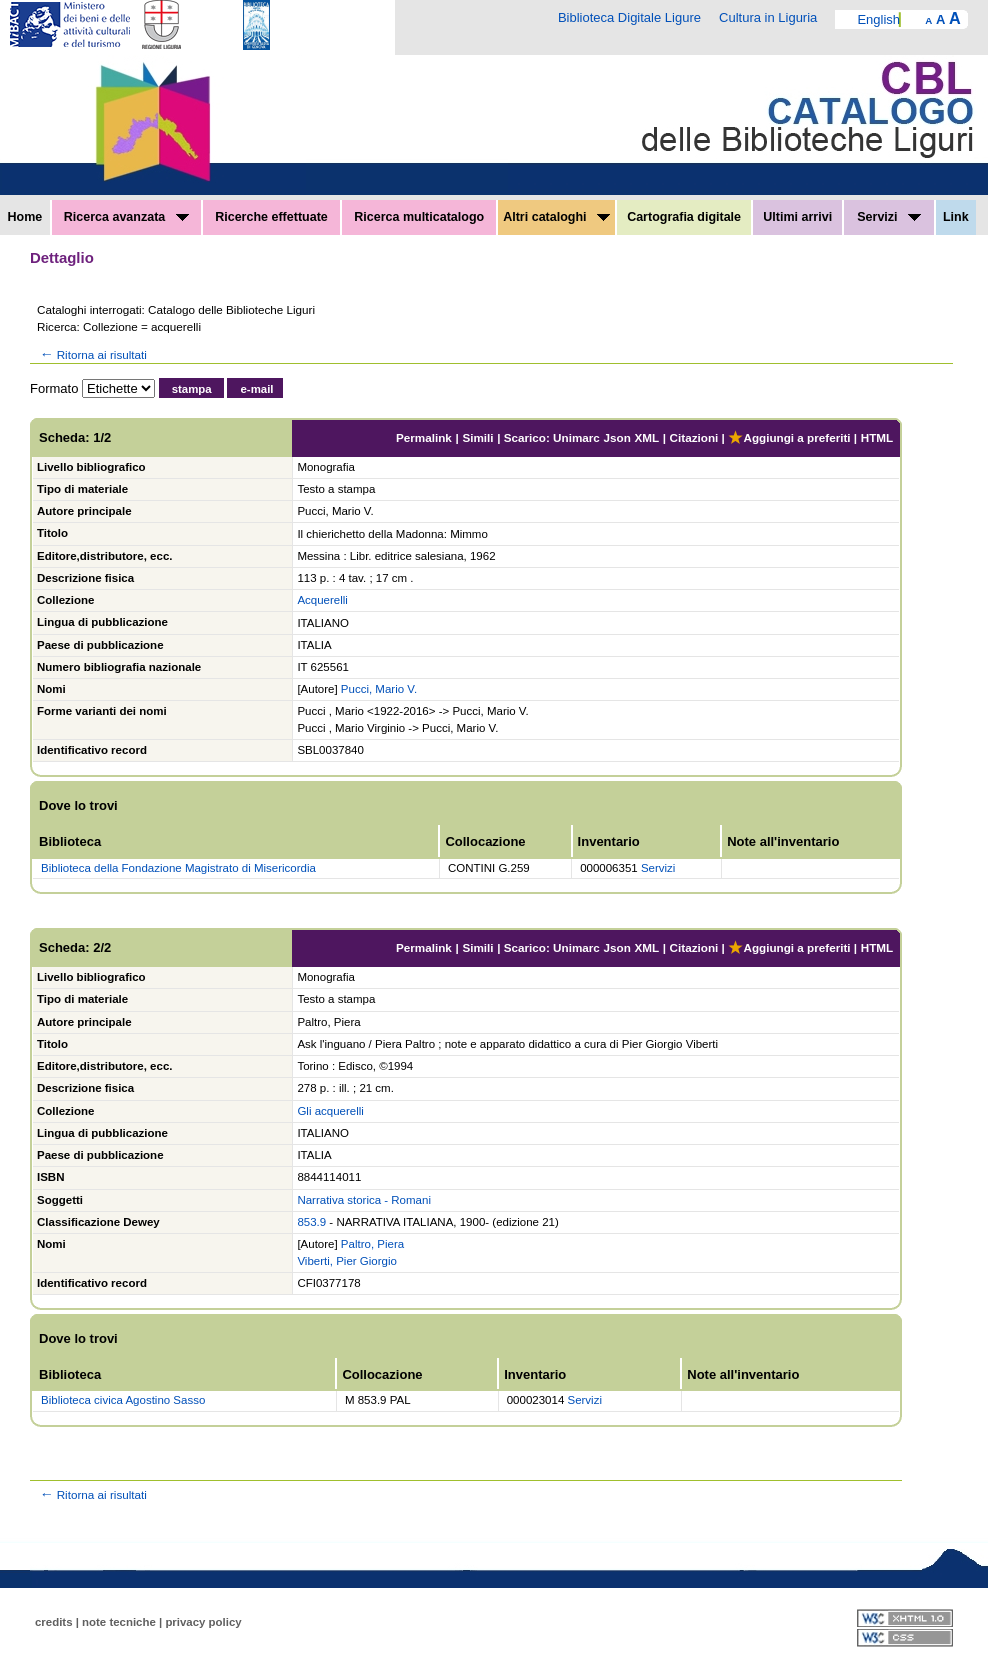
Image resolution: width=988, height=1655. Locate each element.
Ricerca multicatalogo (419, 217)
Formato (54, 388)
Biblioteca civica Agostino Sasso (123, 1400)
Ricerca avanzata (126, 217)
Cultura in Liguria (768, 17)
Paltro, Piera (372, 1244)
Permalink (424, 437)
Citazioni (694, 437)
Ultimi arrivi (797, 217)
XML (646, 437)
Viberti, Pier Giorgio (347, 1261)
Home (25, 217)
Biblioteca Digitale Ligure (629, 17)
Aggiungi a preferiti (789, 437)
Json (617, 437)
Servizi (889, 217)
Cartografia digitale (684, 217)
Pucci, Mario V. (379, 689)
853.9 (311, 1222)
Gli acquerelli (330, 1111)
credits (54, 1622)
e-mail (256, 389)
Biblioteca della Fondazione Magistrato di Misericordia (178, 868)
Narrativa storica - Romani (364, 1200)
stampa (192, 389)
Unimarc (576, 437)
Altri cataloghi (556, 217)
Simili (477, 437)
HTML (877, 437)
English (878, 19)
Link (956, 217)
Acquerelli (322, 600)
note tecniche (119, 1622)
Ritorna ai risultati (92, 354)
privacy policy (203, 1622)
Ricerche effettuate (271, 217)
